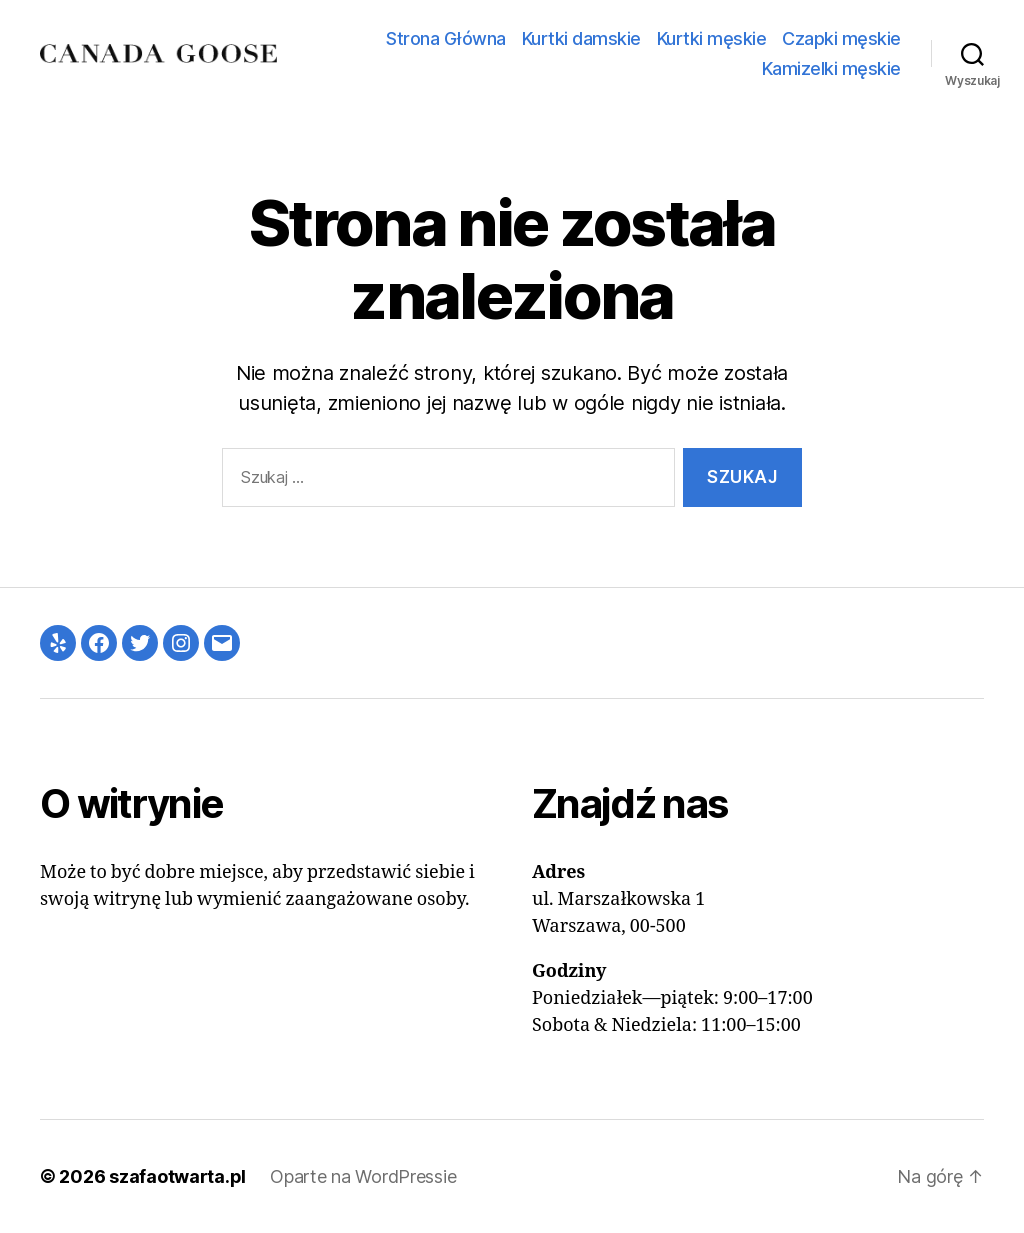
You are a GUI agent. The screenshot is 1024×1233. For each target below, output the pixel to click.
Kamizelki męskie (831, 68)
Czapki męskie (841, 38)
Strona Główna (446, 38)
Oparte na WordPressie (363, 1176)
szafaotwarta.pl (177, 1176)
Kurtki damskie (581, 38)
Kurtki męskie (712, 38)
